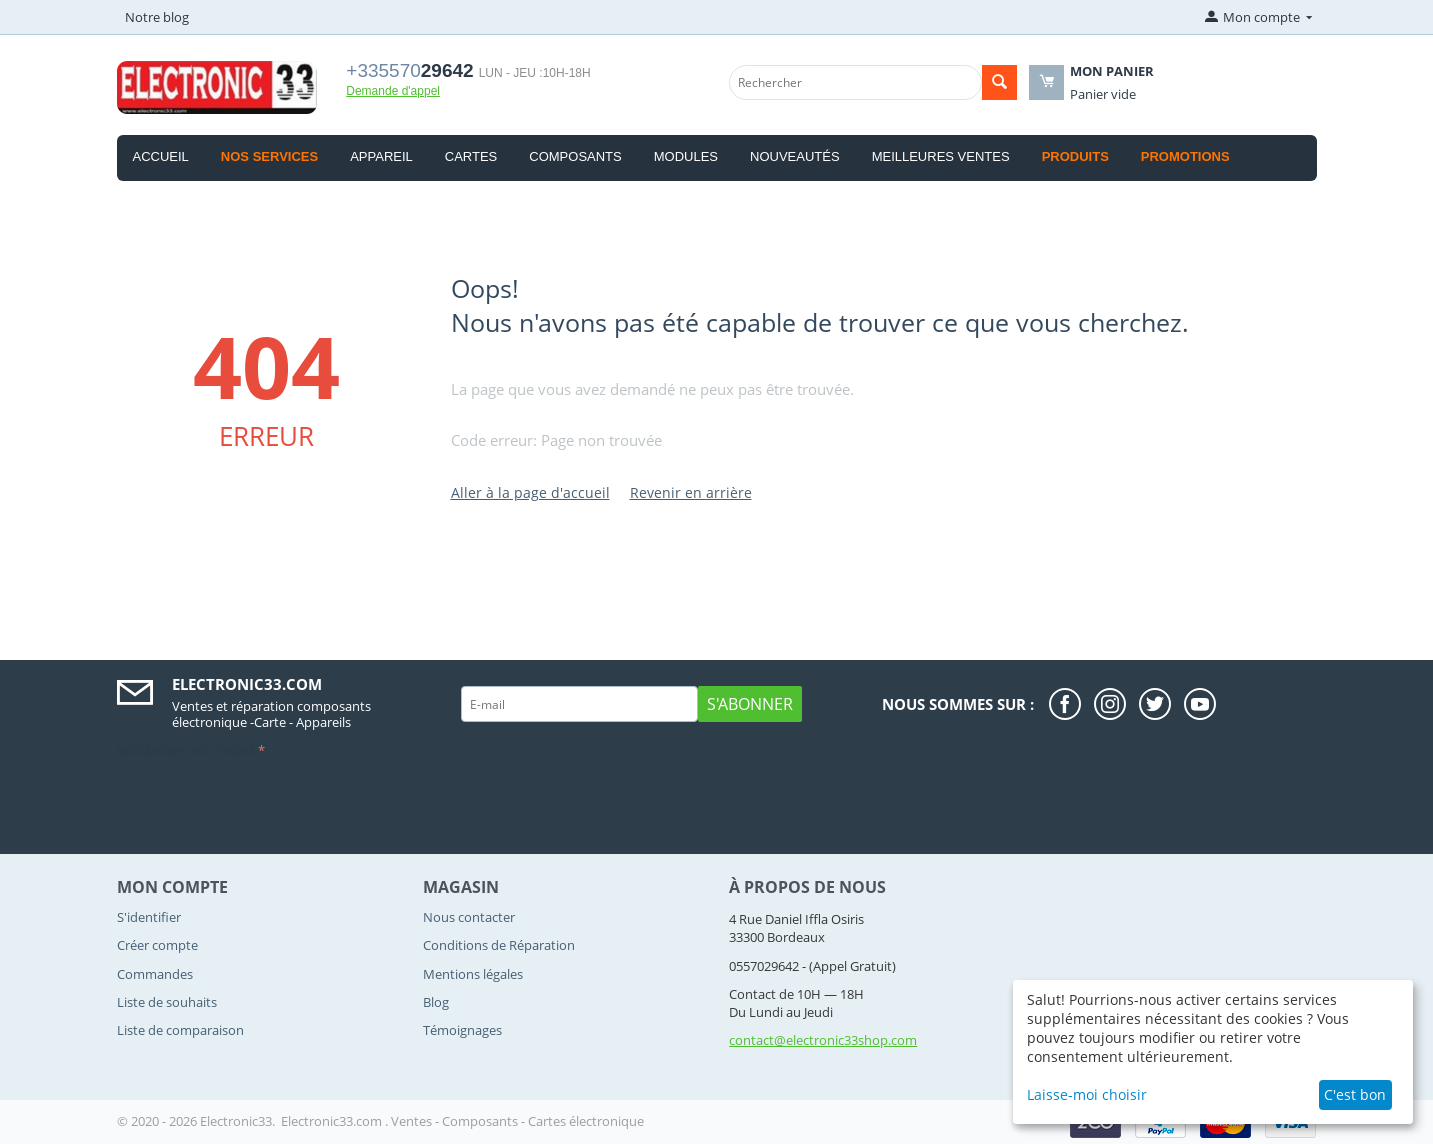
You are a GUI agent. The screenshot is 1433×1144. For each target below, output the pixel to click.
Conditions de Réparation (499, 945)
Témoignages (462, 1030)
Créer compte (157, 945)
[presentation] (269, 803)
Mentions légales (473, 974)
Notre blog (157, 17)
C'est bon (1355, 1094)
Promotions (1185, 156)
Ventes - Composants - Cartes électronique (517, 1121)
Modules (686, 156)
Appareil (381, 156)
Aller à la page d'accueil (530, 492)
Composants (575, 156)
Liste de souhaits (167, 1002)
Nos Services (269, 156)
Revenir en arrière (691, 492)
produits (1075, 156)
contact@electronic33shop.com (823, 1040)
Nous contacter (469, 917)
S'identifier (149, 917)
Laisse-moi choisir (1087, 1094)
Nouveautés (795, 156)
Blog (436, 1002)
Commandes (155, 974)
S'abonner (750, 704)
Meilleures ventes (941, 156)
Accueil (161, 156)
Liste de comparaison (180, 1030)
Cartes (471, 156)
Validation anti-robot (186, 749)
